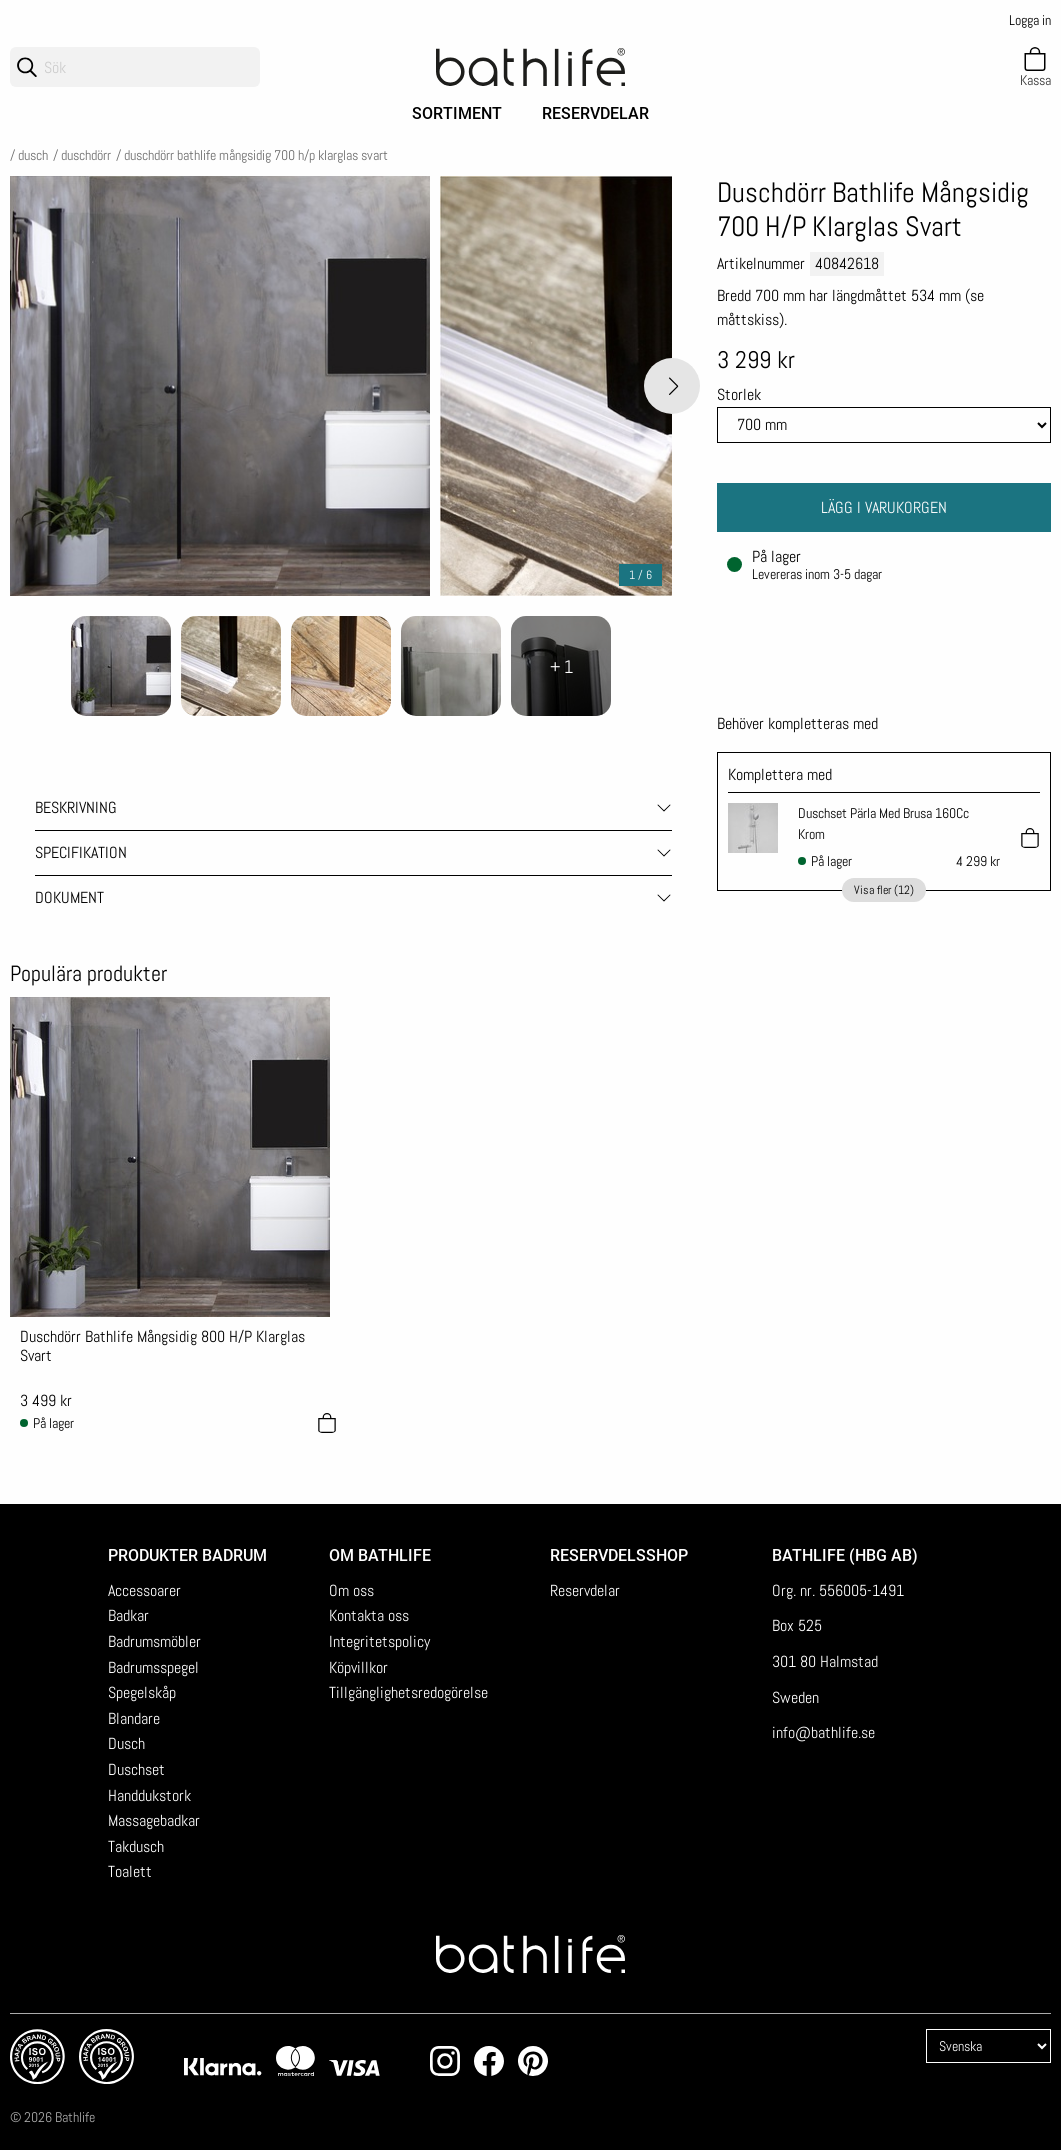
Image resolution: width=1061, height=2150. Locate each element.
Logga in (1030, 20)
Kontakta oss (369, 1615)
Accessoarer (144, 1590)
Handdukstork (149, 1795)
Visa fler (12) (884, 890)
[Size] (884, 425)
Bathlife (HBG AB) (847, 1555)
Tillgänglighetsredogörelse (408, 1692)
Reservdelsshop (619, 1555)
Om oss (351, 1590)
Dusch (33, 155)
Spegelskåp (142, 1692)
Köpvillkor (358, 1667)
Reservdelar (595, 113)
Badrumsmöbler (154, 1641)
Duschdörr (86, 155)
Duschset (136, 1769)
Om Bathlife (380, 1555)
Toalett (130, 1871)
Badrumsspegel (153, 1667)
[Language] (988, 2046)
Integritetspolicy (379, 1641)
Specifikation (81, 852)
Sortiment (457, 113)
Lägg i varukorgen (884, 507)
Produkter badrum (187, 1555)
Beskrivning (76, 807)
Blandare (134, 1718)
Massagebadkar (154, 1820)
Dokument (69, 897)
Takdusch (136, 1846)
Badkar (128, 1615)
